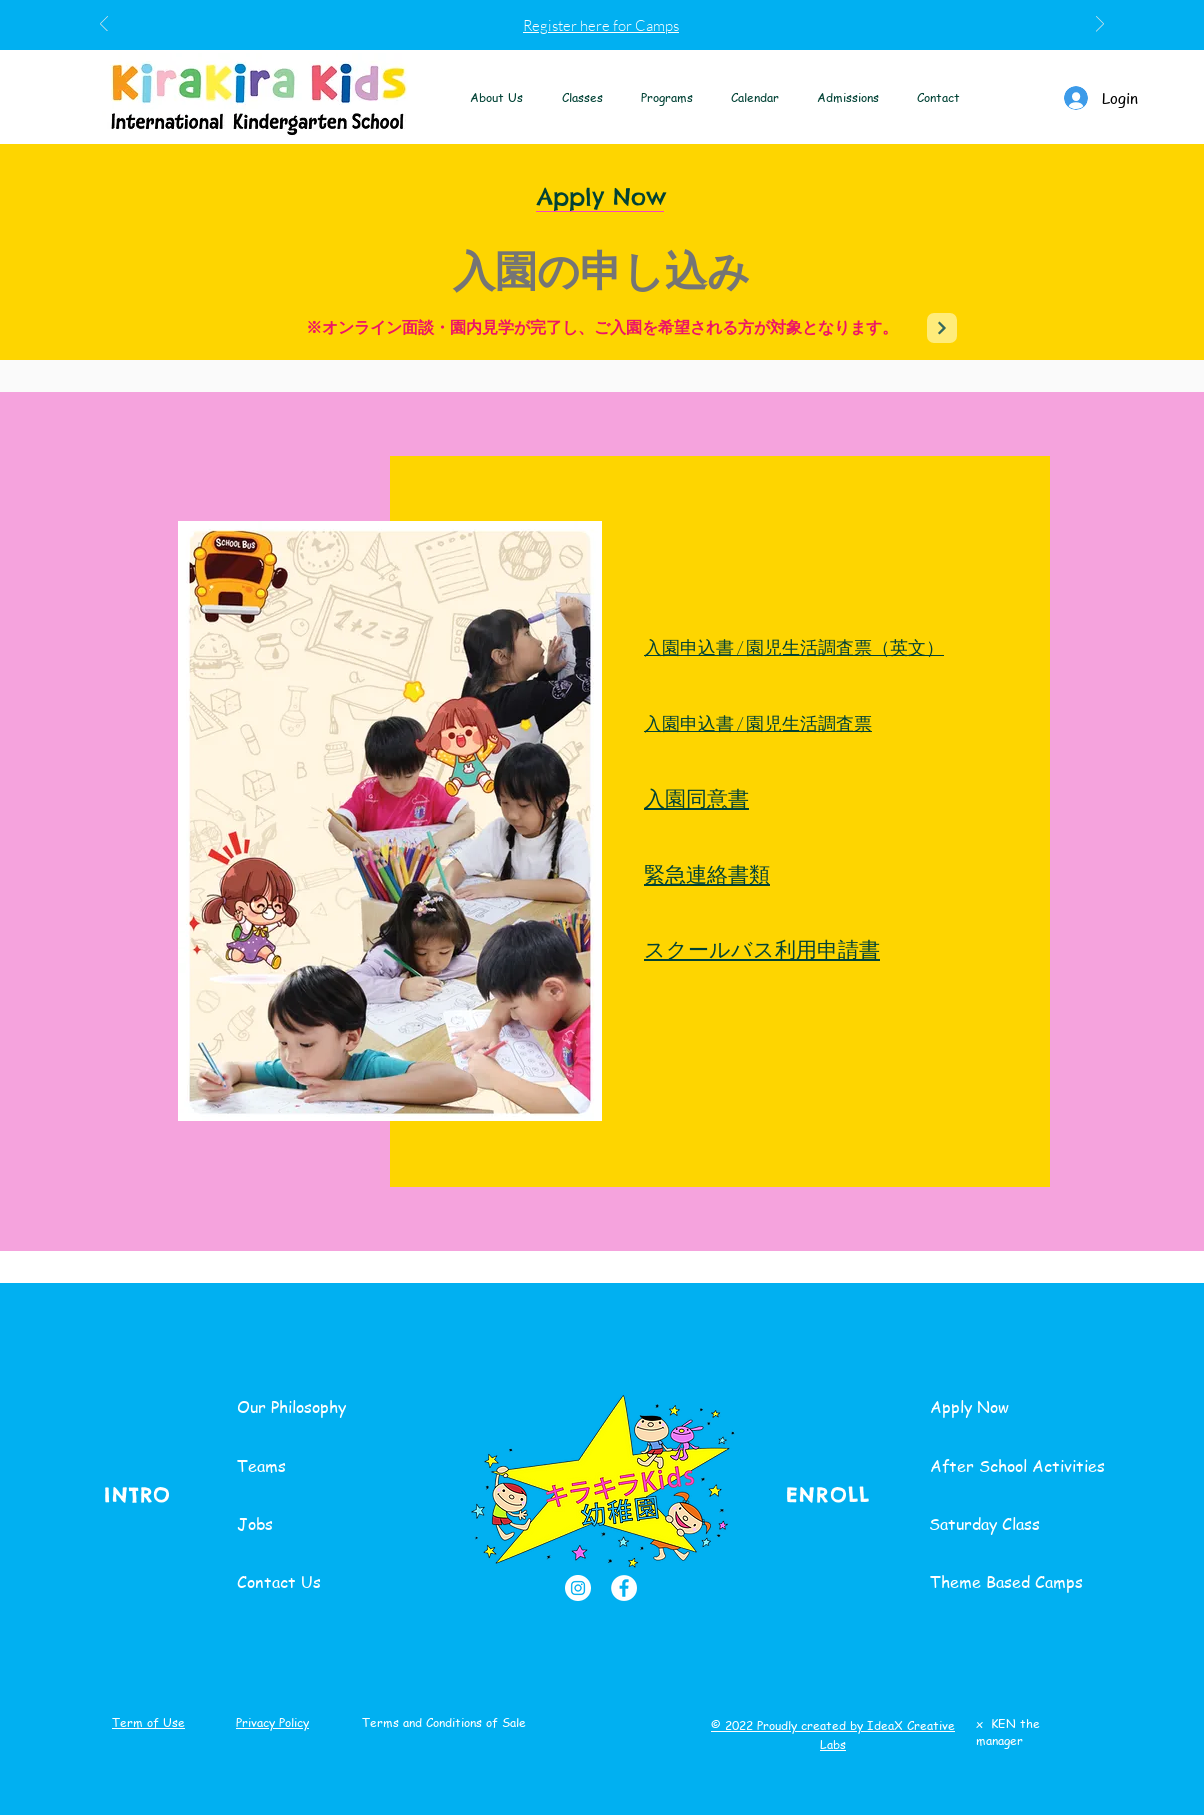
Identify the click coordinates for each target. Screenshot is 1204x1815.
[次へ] (1100, 25)
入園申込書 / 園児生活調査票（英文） (794, 647)
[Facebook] (624, 1588)
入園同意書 (696, 797)
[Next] (942, 328)
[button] (497, 97)
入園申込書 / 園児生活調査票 (758, 723)
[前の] (104, 25)
